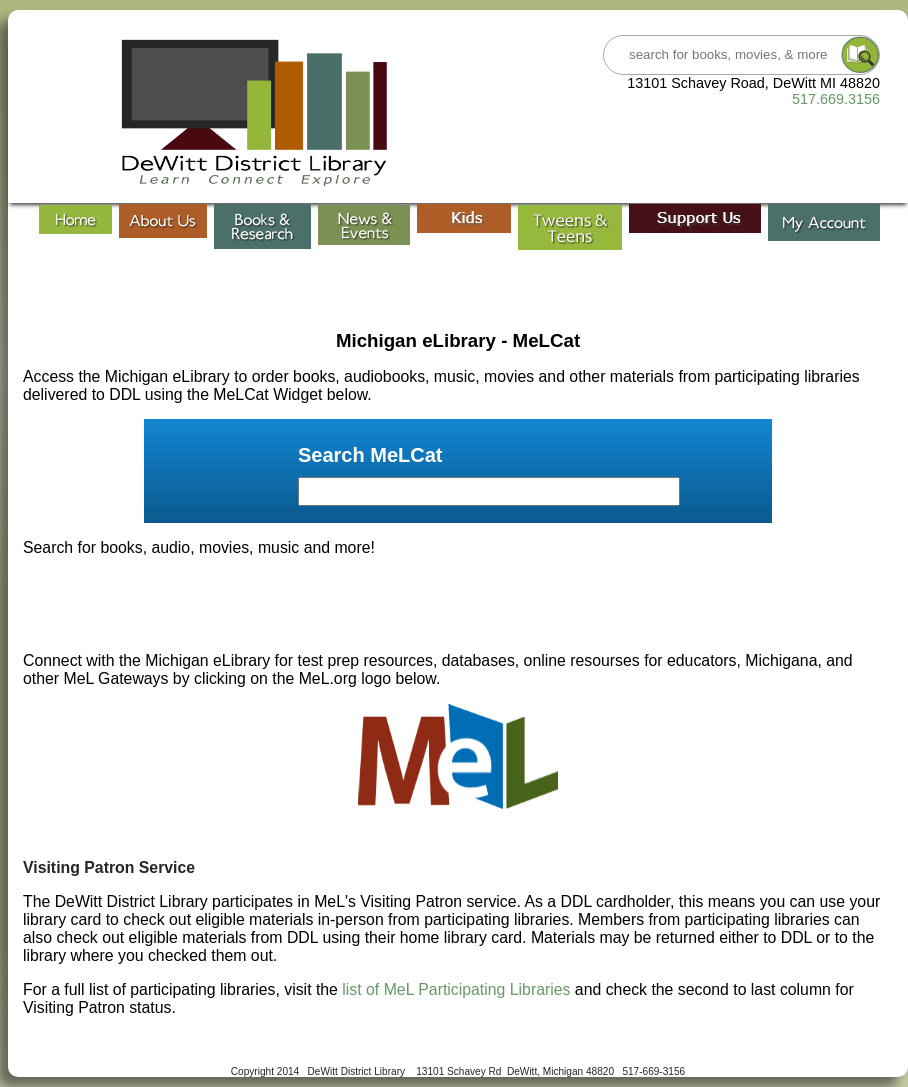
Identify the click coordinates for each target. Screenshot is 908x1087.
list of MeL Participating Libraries (456, 989)
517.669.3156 (836, 99)
